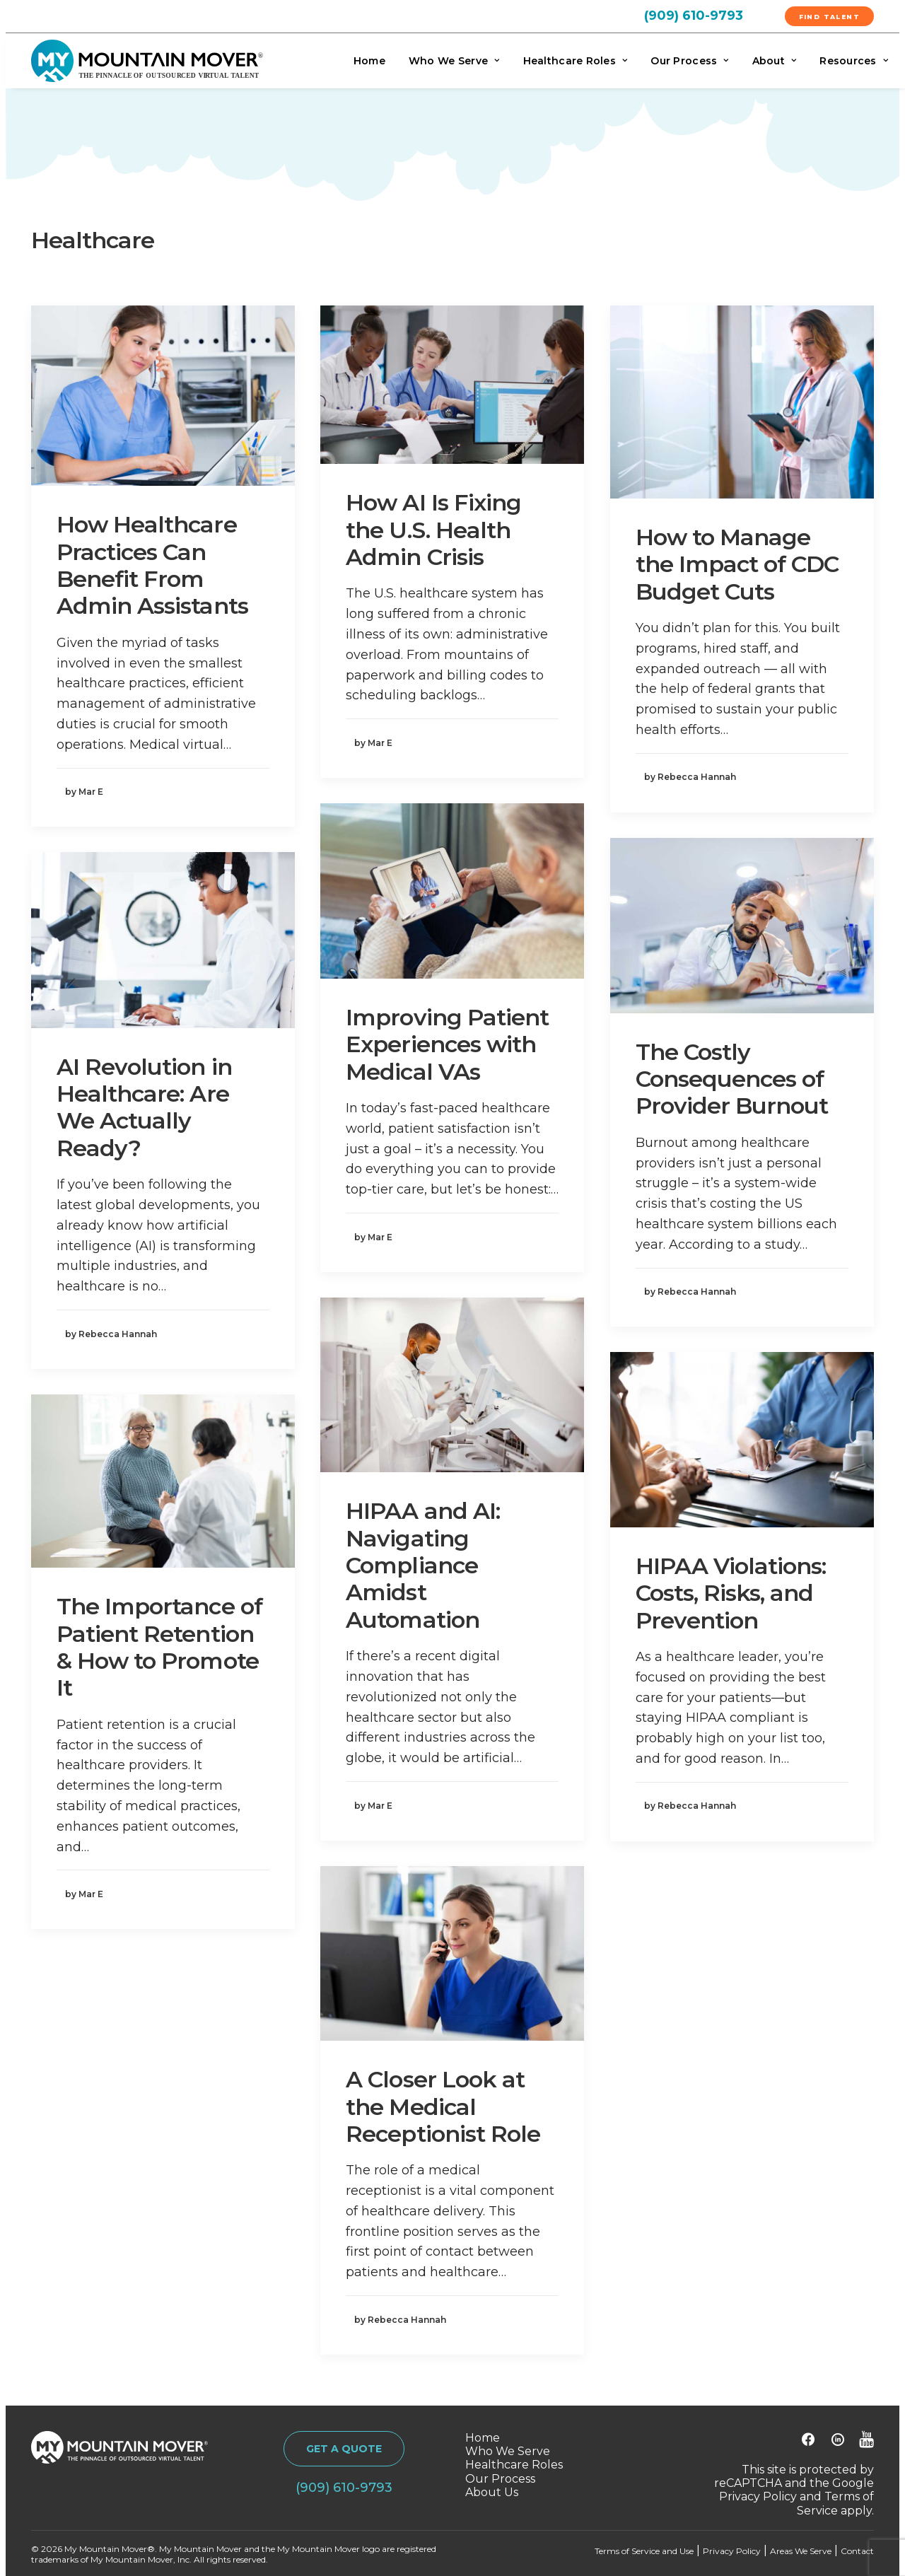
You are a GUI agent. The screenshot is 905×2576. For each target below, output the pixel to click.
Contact (857, 2551)
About (774, 60)
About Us (491, 2492)
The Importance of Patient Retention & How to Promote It (159, 1646)
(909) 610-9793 (693, 15)
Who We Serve (454, 60)
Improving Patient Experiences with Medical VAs (447, 1044)
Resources (853, 60)
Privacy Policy (758, 2497)
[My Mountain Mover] (147, 61)
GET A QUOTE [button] (344, 2448)
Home (369, 60)
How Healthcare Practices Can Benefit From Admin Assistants (152, 565)
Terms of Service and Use (644, 2551)
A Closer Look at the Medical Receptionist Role (443, 2106)
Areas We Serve (800, 2551)
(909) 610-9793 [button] (344, 2487)
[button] (163, 395)
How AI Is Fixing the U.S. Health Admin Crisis (433, 530)
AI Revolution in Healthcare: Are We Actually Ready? (144, 1107)
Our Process (689, 60)
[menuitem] (710, 15)
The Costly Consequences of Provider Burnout (732, 1079)
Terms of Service (835, 2503)
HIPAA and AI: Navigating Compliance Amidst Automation (423, 1565)
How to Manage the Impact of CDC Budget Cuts (737, 564)
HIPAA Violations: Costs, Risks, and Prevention (731, 1593)
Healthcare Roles (575, 60)
